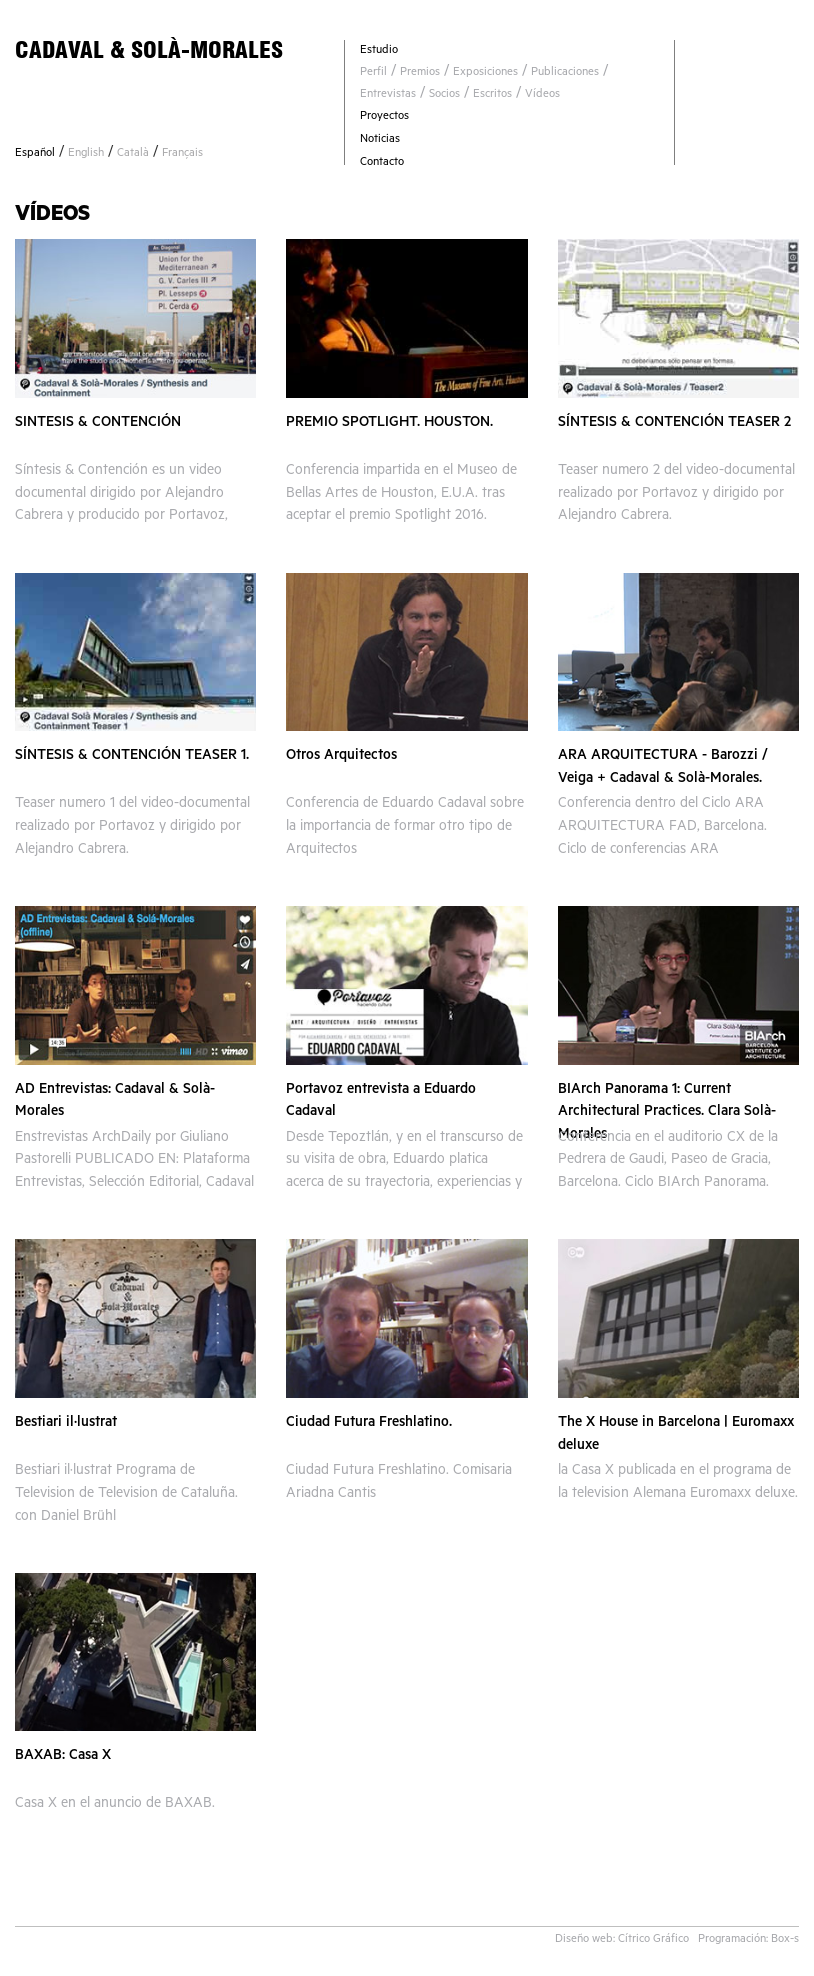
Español (35, 154)
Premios (420, 73)
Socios (444, 95)
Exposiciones (485, 73)
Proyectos (384, 117)
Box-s (785, 1940)
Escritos (492, 95)
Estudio (379, 51)
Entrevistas (388, 95)
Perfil (373, 73)
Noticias (380, 140)
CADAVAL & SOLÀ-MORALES (149, 49)
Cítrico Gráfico (653, 1940)
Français (182, 154)
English (86, 154)
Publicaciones (565, 73)
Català (133, 154)
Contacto (382, 163)
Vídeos (542, 95)
